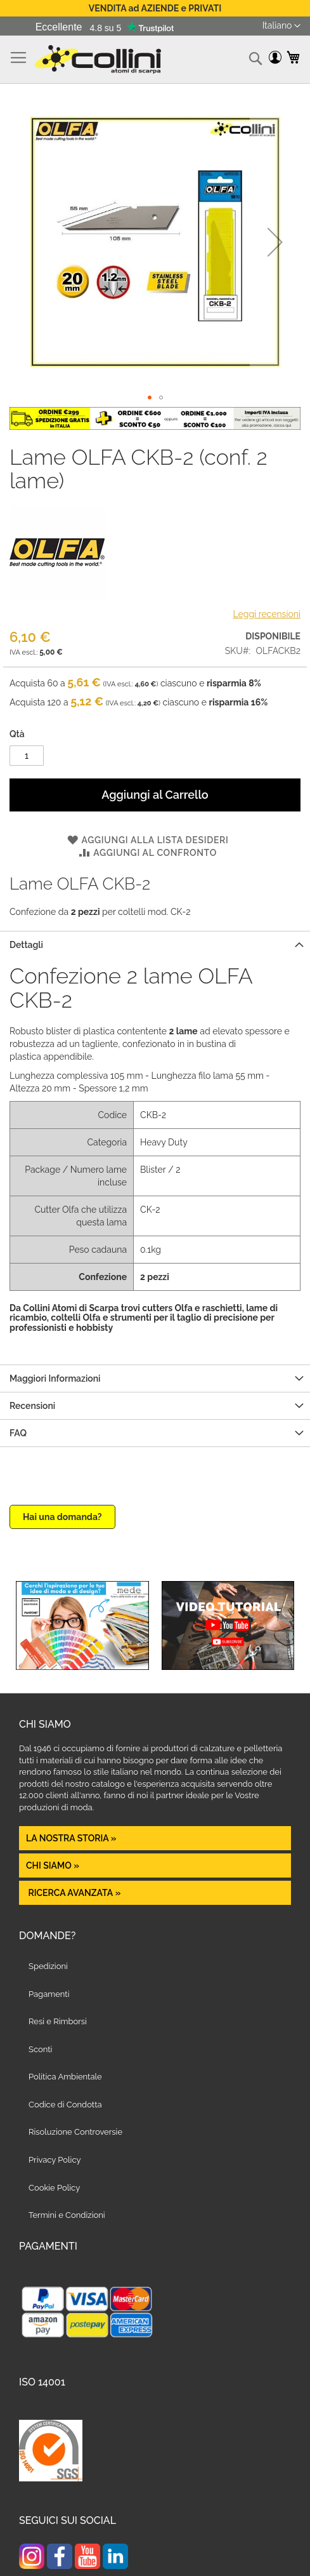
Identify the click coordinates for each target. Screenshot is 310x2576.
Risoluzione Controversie (75, 2132)
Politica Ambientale (65, 2076)
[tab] (155, 944)
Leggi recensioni (266, 614)
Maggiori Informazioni (55, 1378)
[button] (281, 26)
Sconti (40, 2049)
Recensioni (32, 1406)
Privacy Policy (55, 2160)
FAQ (18, 1433)
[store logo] (98, 59)
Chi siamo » (52, 1865)
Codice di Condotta (65, 2104)
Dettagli (26, 945)
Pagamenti (49, 1994)
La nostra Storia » (71, 1838)
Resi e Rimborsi (58, 2021)
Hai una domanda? (62, 1517)
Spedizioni (48, 1966)
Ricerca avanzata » (73, 1893)
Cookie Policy (54, 2187)
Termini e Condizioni (67, 2215)
